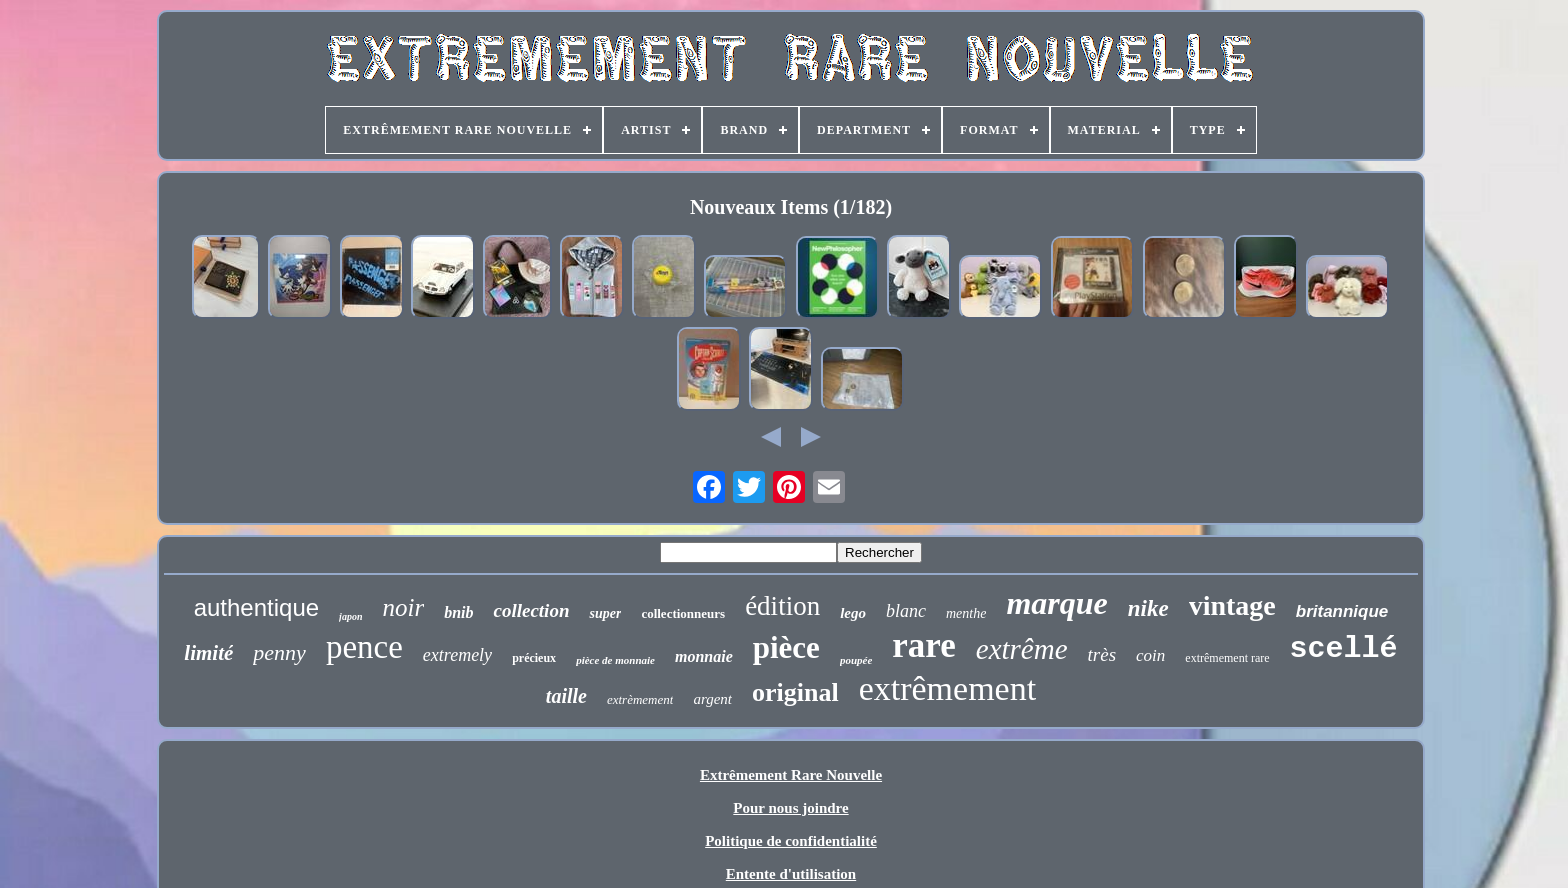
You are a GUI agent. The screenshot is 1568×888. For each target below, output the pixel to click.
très (1102, 654)
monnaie (704, 656)
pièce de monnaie (615, 660)
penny (279, 652)
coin (1150, 655)
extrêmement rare (1227, 658)
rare (923, 645)
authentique (256, 607)
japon (350, 616)
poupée (856, 660)
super (605, 613)
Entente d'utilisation (791, 874)
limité (208, 653)
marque (1056, 603)
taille (566, 696)
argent (712, 699)
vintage (1232, 605)
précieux (534, 658)
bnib (458, 612)
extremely (457, 655)
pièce (786, 647)
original (795, 692)
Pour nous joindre (790, 808)
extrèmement (640, 699)
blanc (906, 611)
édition (782, 606)
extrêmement (947, 688)
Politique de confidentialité (791, 841)
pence (364, 647)
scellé (1344, 649)
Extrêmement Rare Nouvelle (791, 775)
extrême (1022, 649)
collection (531, 610)
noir (403, 607)
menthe (966, 613)
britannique (1342, 611)
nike (1148, 608)
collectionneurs (683, 613)
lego (853, 613)
